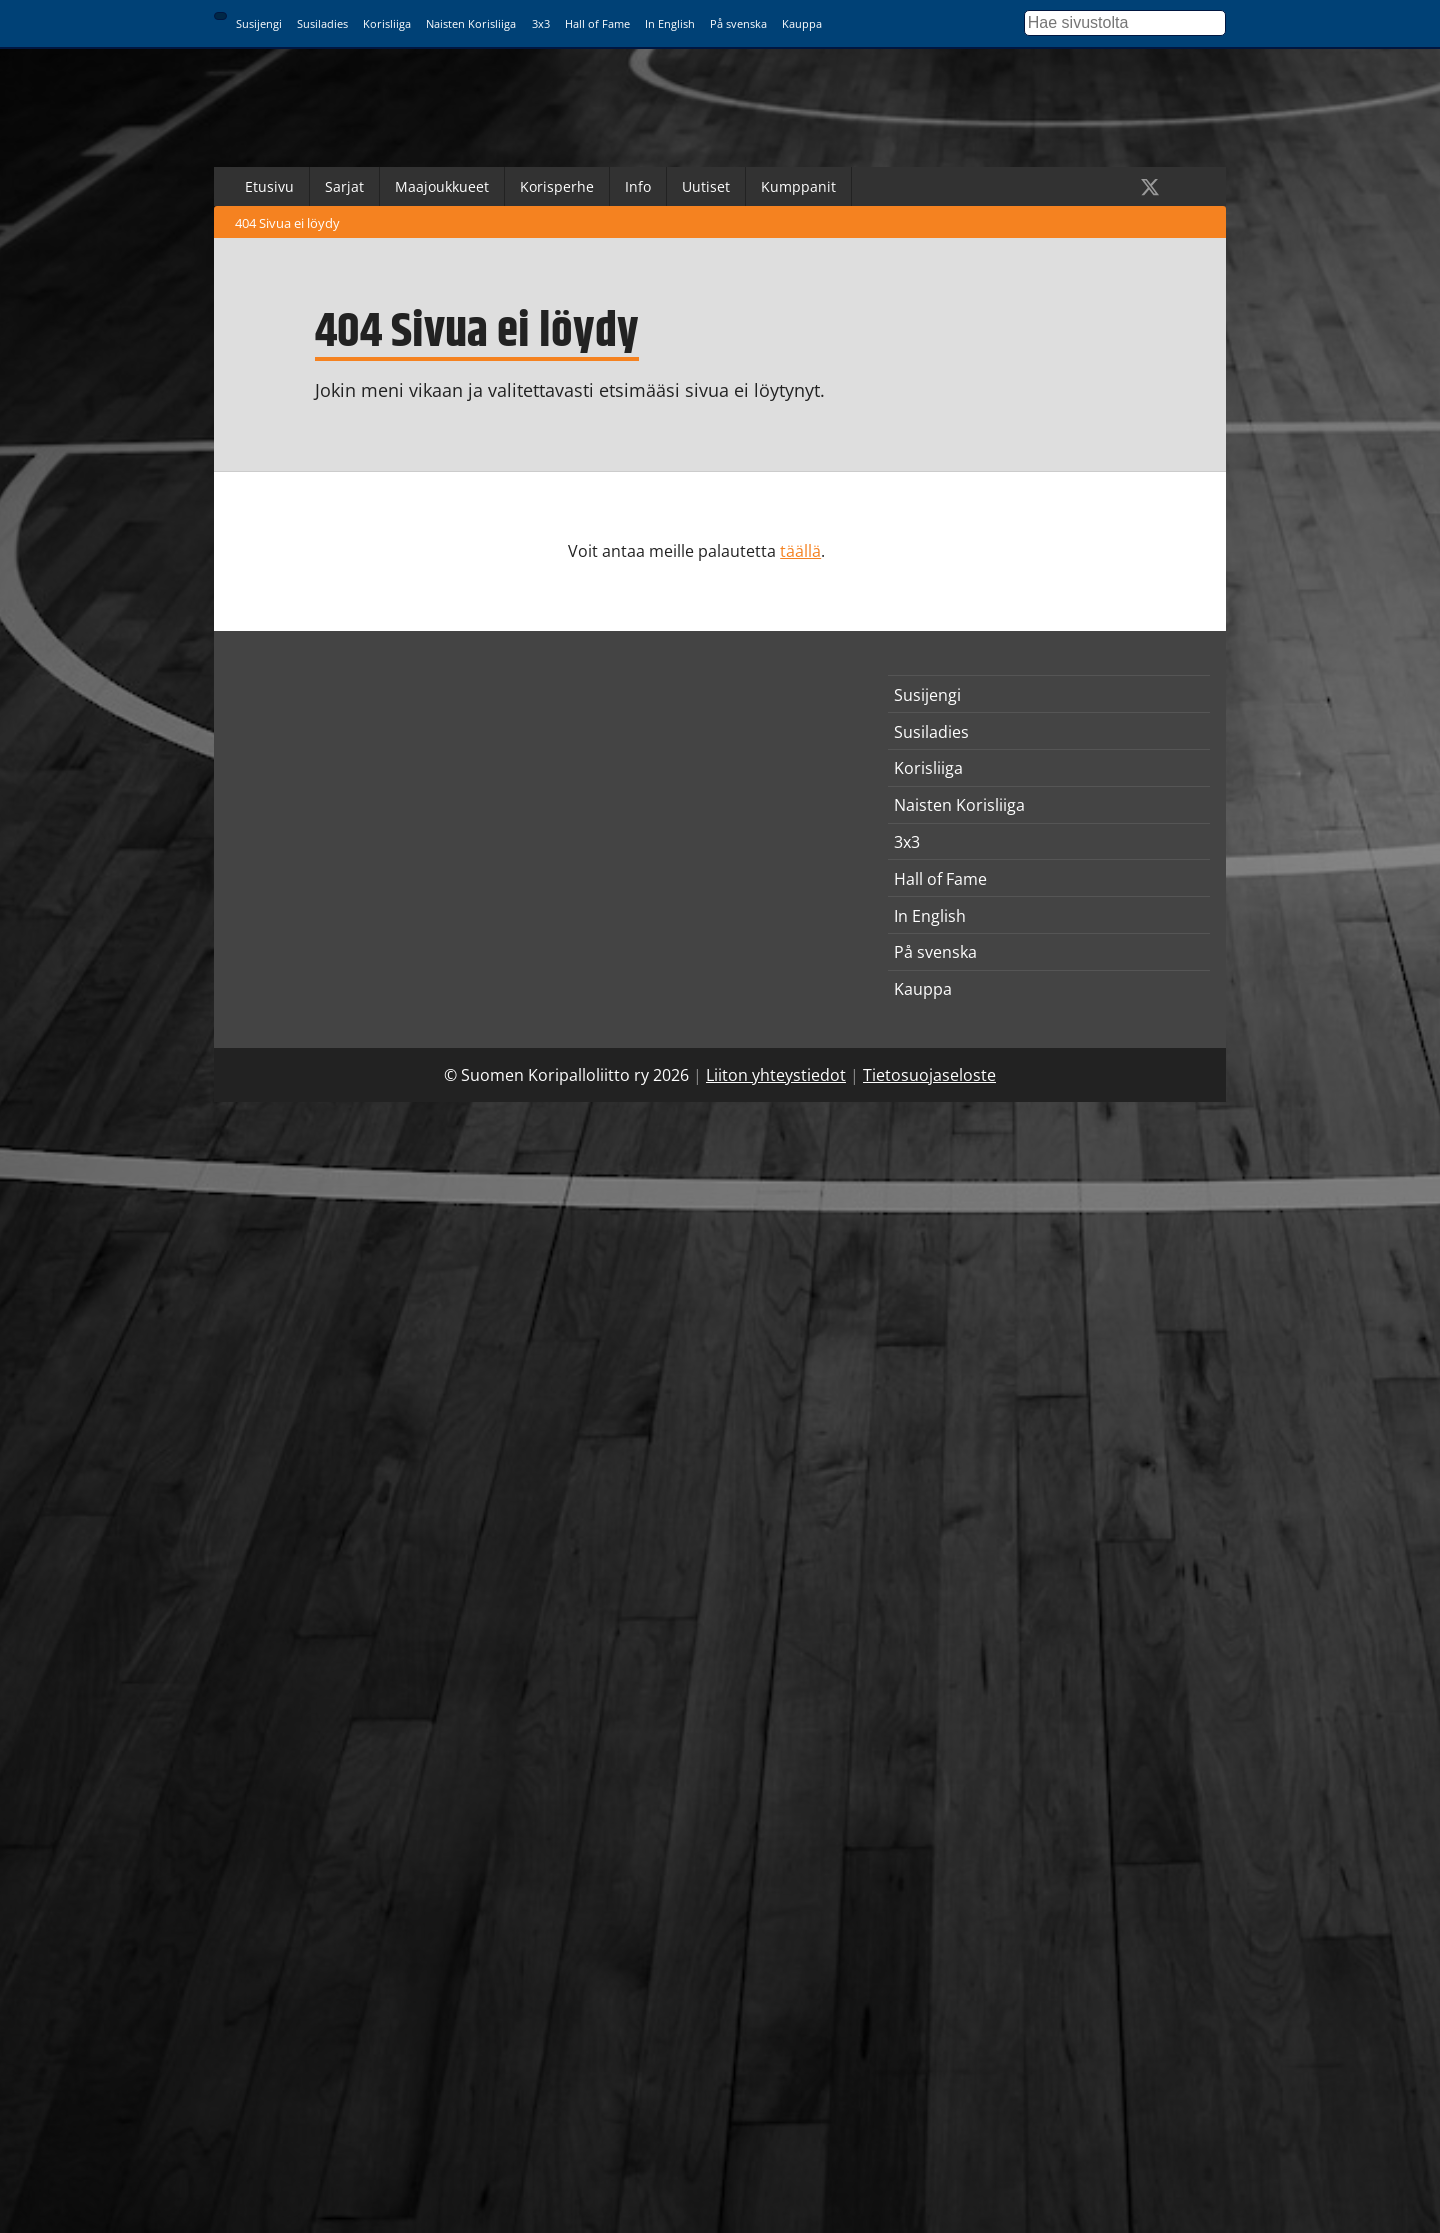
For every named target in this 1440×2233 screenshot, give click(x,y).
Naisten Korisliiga (471, 23)
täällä (800, 551)
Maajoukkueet (442, 186)
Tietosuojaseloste (929, 1075)
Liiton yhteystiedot (776, 1075)
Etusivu (269, 186)
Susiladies (322, 23)
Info (638, 186)
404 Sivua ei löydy (287, 223)
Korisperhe (557, 186)
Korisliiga (387, 23)
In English (670, 23)
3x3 (541, 23)
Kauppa (802, 23)
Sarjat (344, 186)
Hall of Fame (597, 23)
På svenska (738, 23)
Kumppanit (798, 186)
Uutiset (706, 186)
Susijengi (259, 23)
